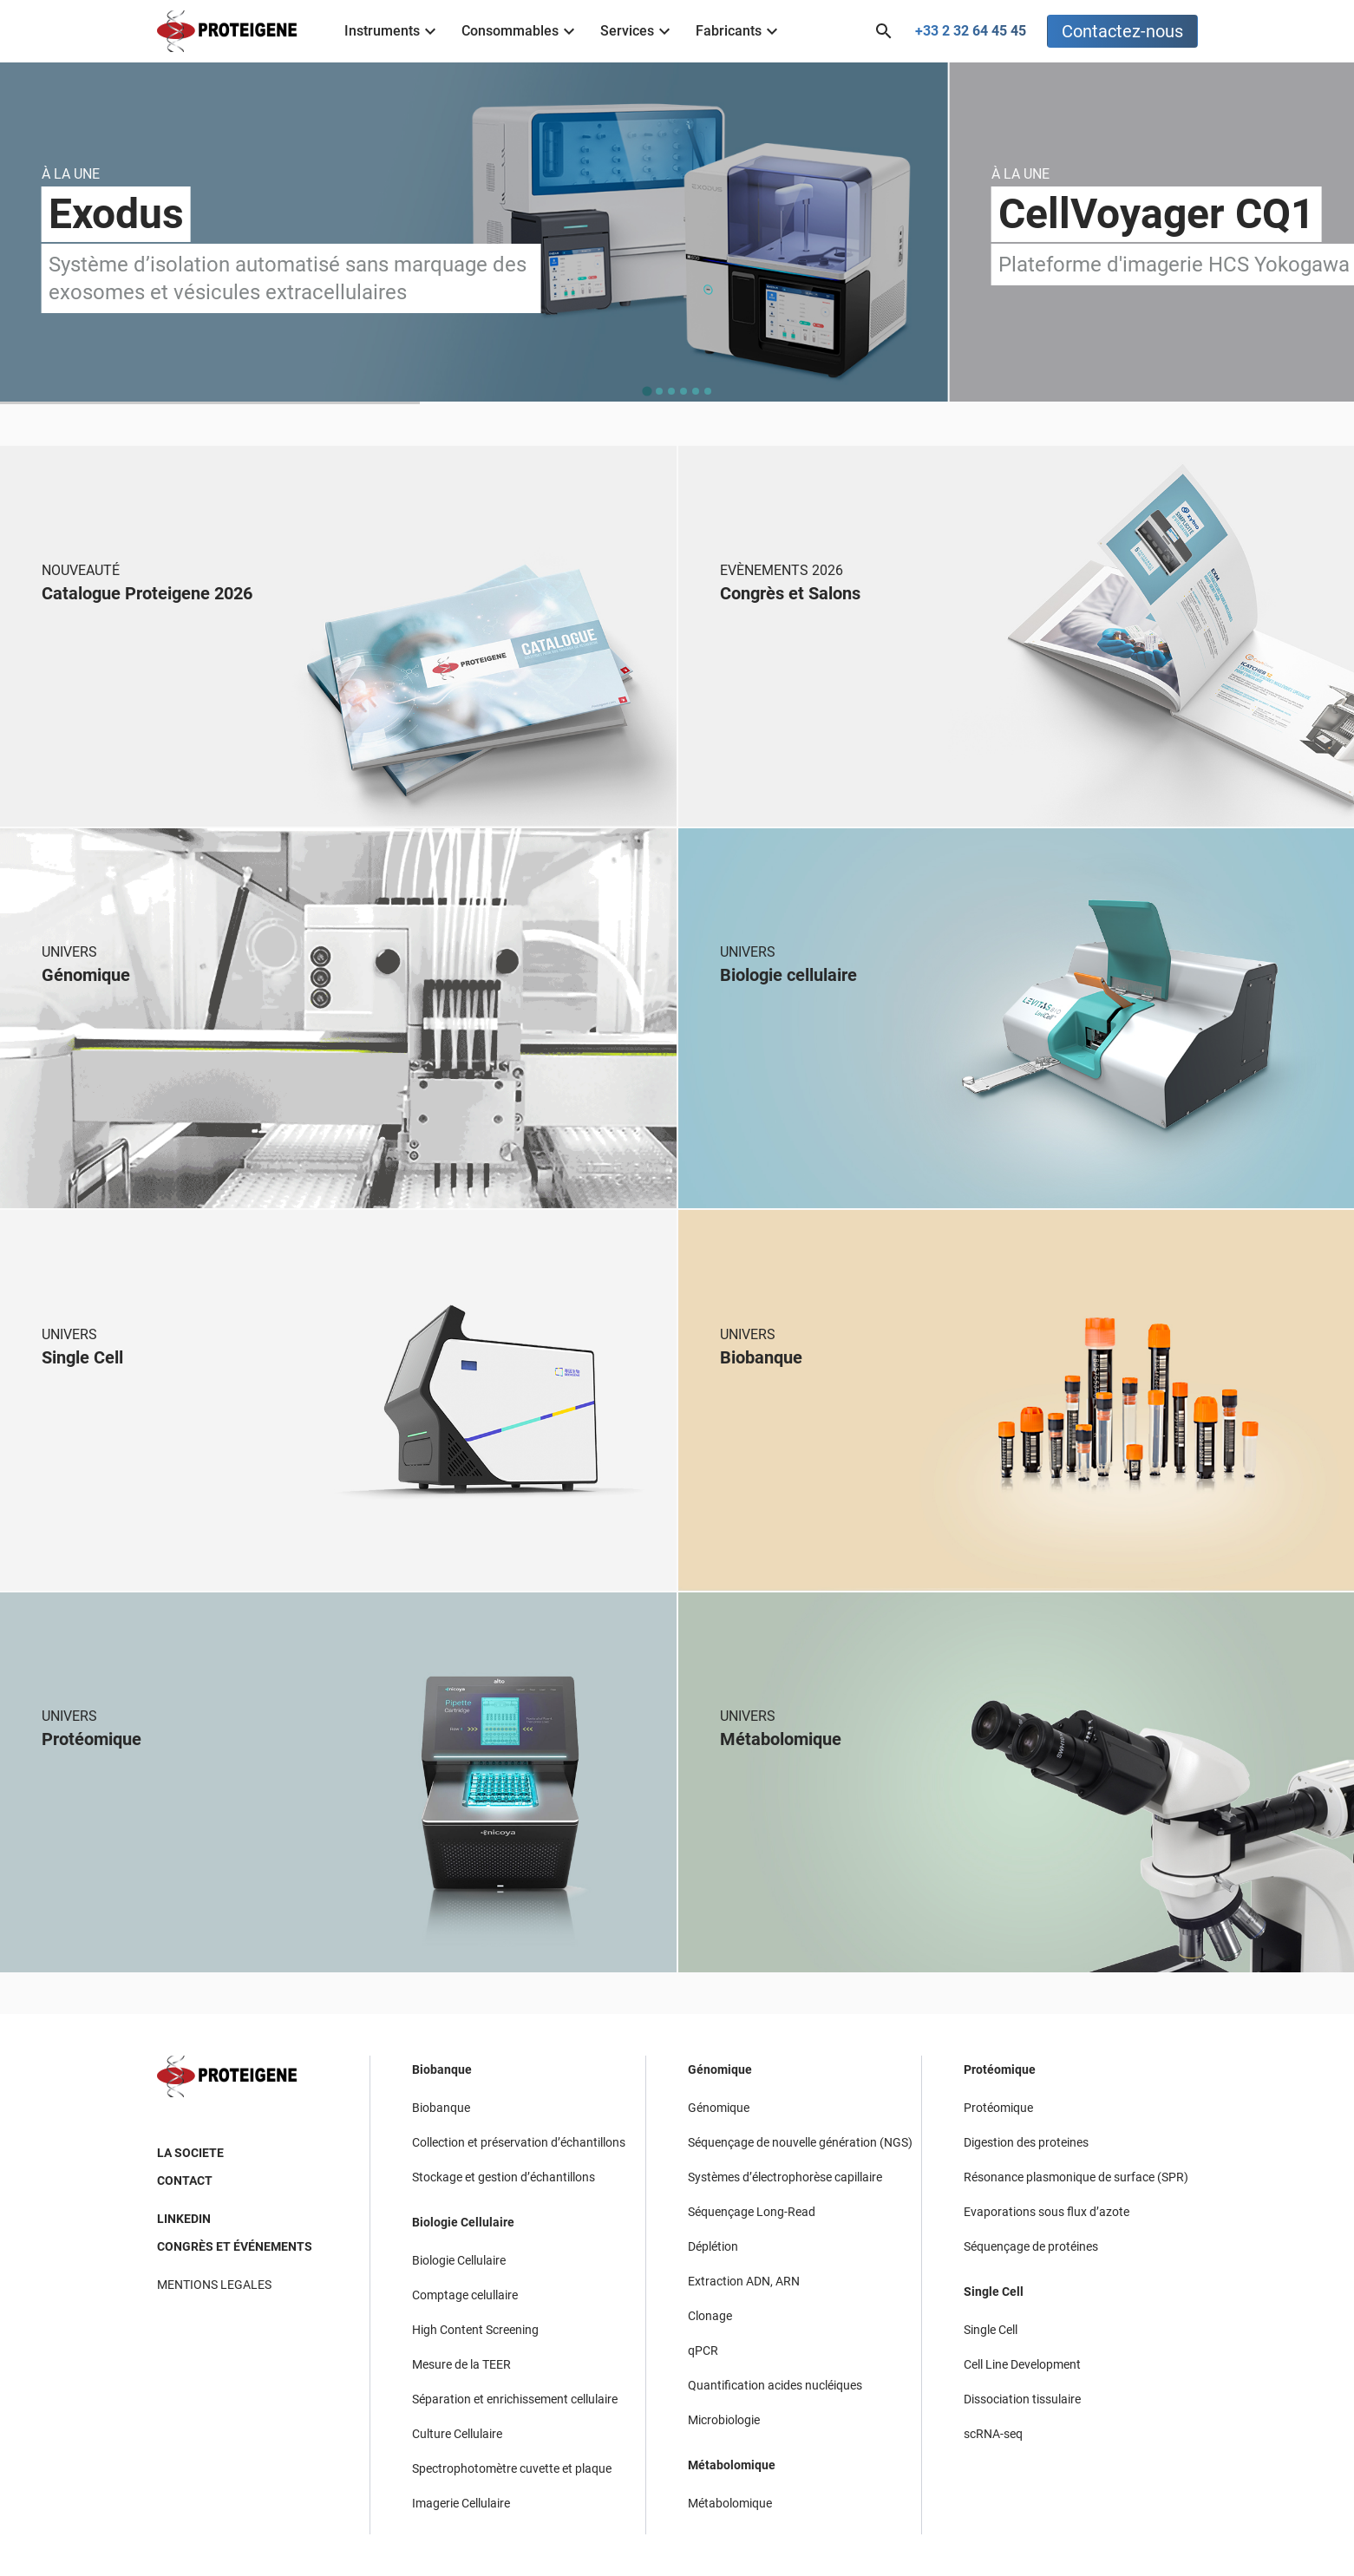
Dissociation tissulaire (1022, 2399)
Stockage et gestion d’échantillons (503, 2177)
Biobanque (442, 2069)
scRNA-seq (993, 2434)
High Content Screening (475, 2330)
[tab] (646, 391)
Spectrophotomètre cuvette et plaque (512, 2468)
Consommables (520, 31)
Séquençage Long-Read (751, 2212)
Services (637, 31)
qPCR (703, 2350)
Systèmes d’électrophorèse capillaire (785, 2177)
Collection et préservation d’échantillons (518, 2142)
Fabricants (739, 31)
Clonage (710, 2316)
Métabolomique (731, 2465)
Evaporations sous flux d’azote (1046, 2212)
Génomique (720, 2069)
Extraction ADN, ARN (744, 2281)
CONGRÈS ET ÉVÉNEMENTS (234, 2246)
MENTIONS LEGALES (214, 2285)
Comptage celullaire (465, 2295)
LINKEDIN (184, 2219)
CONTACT (185, 2180)
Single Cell (994, 2291)
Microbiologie (724, 2420)
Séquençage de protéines (1031, 2246)
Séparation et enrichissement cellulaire (515, 2399)
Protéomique (1000, 2069)
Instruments (392, 31)
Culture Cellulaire (457, 2434)
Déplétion (713, 2246)
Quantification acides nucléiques (775, 2385)
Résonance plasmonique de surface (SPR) (1076, 2177)
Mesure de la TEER (461, 2364)
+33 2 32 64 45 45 (970, 31)
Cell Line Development (1022, 2364)
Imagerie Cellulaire (461, 2503)
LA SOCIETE (190, 2153)
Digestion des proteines (1026, 2142)
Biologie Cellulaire (463, 2222)
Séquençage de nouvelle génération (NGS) (800, 2142)
